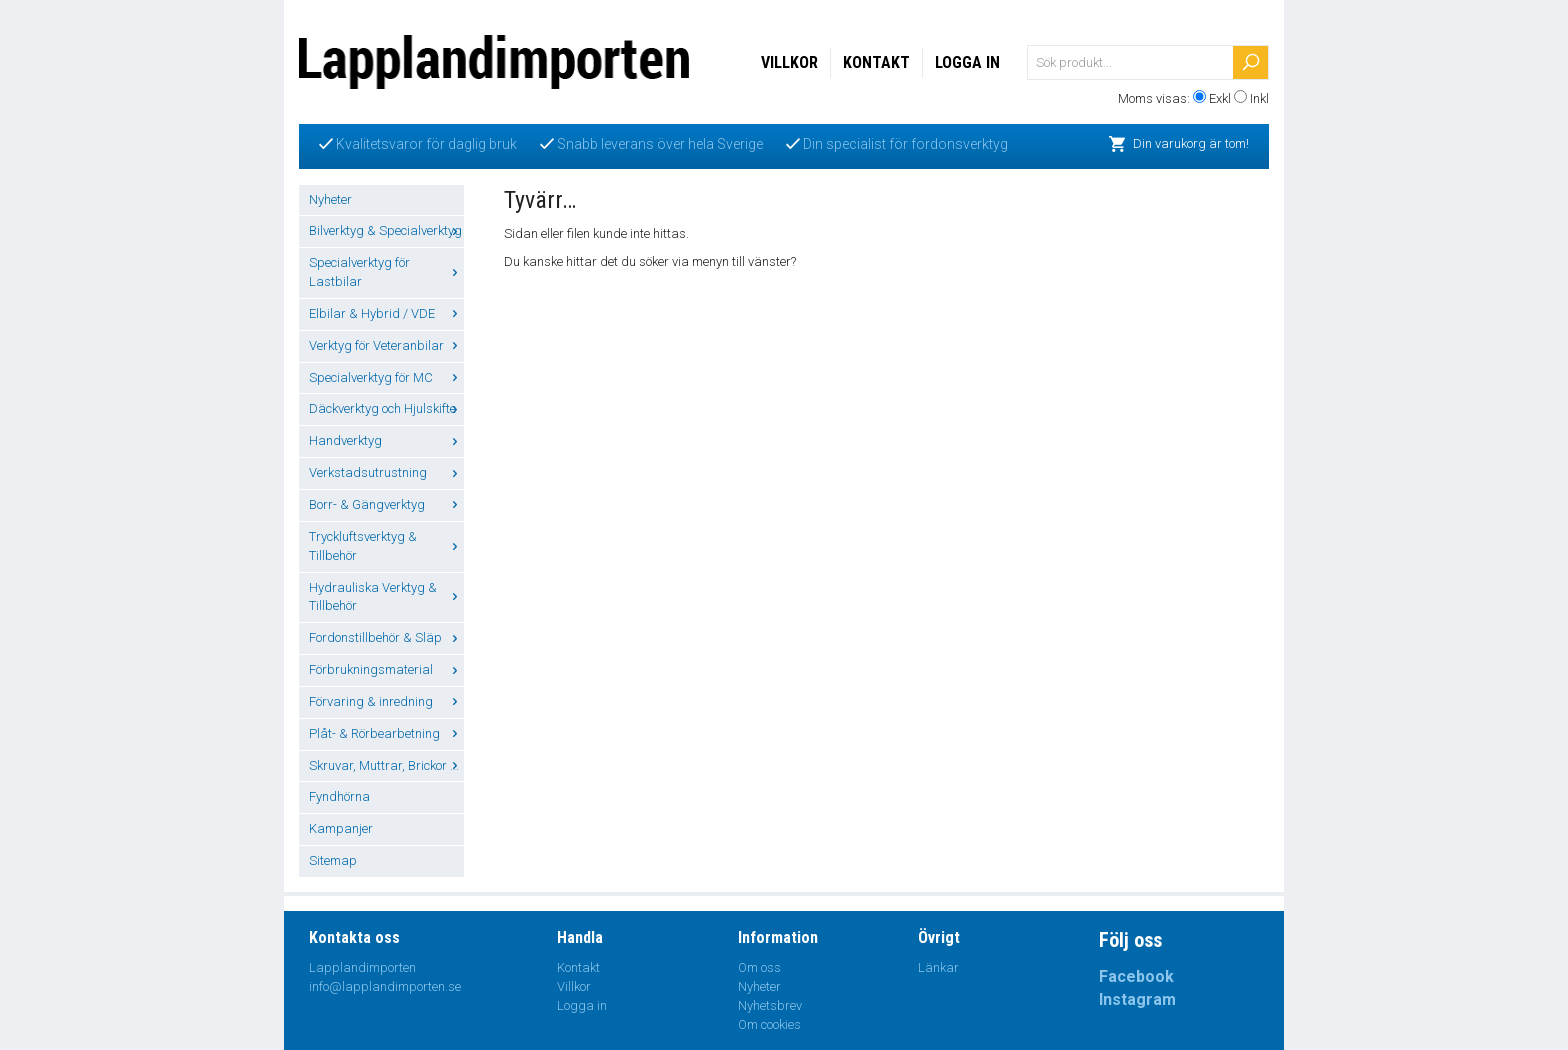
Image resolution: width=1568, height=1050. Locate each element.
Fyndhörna (339, 796)
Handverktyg (386, 440)
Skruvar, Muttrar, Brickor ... (386, 765)
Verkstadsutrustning (386, 472)
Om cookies (769, 1024)
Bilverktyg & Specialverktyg (386, 230)
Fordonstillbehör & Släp (386, 637)
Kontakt (876, 62)
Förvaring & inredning (386, 701)
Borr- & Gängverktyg (386, 504)
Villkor (789, 62)
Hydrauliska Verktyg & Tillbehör (386, 597)
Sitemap (333, 860)
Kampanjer (341, 828)
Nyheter (330, 199)
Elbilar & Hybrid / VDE (386, 313)
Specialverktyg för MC (386, 377)
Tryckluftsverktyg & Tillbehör (386, 546)
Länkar (938, 967)
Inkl (1259, 98)
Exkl (1220, 98)
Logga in (967, 62)
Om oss (759, 967)
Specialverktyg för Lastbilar (386, 272)
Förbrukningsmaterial (386, 669)
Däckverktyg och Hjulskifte (386, 408)
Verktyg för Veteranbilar (386, 345)
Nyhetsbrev (770, 1005)
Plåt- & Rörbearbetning (386, 733)
